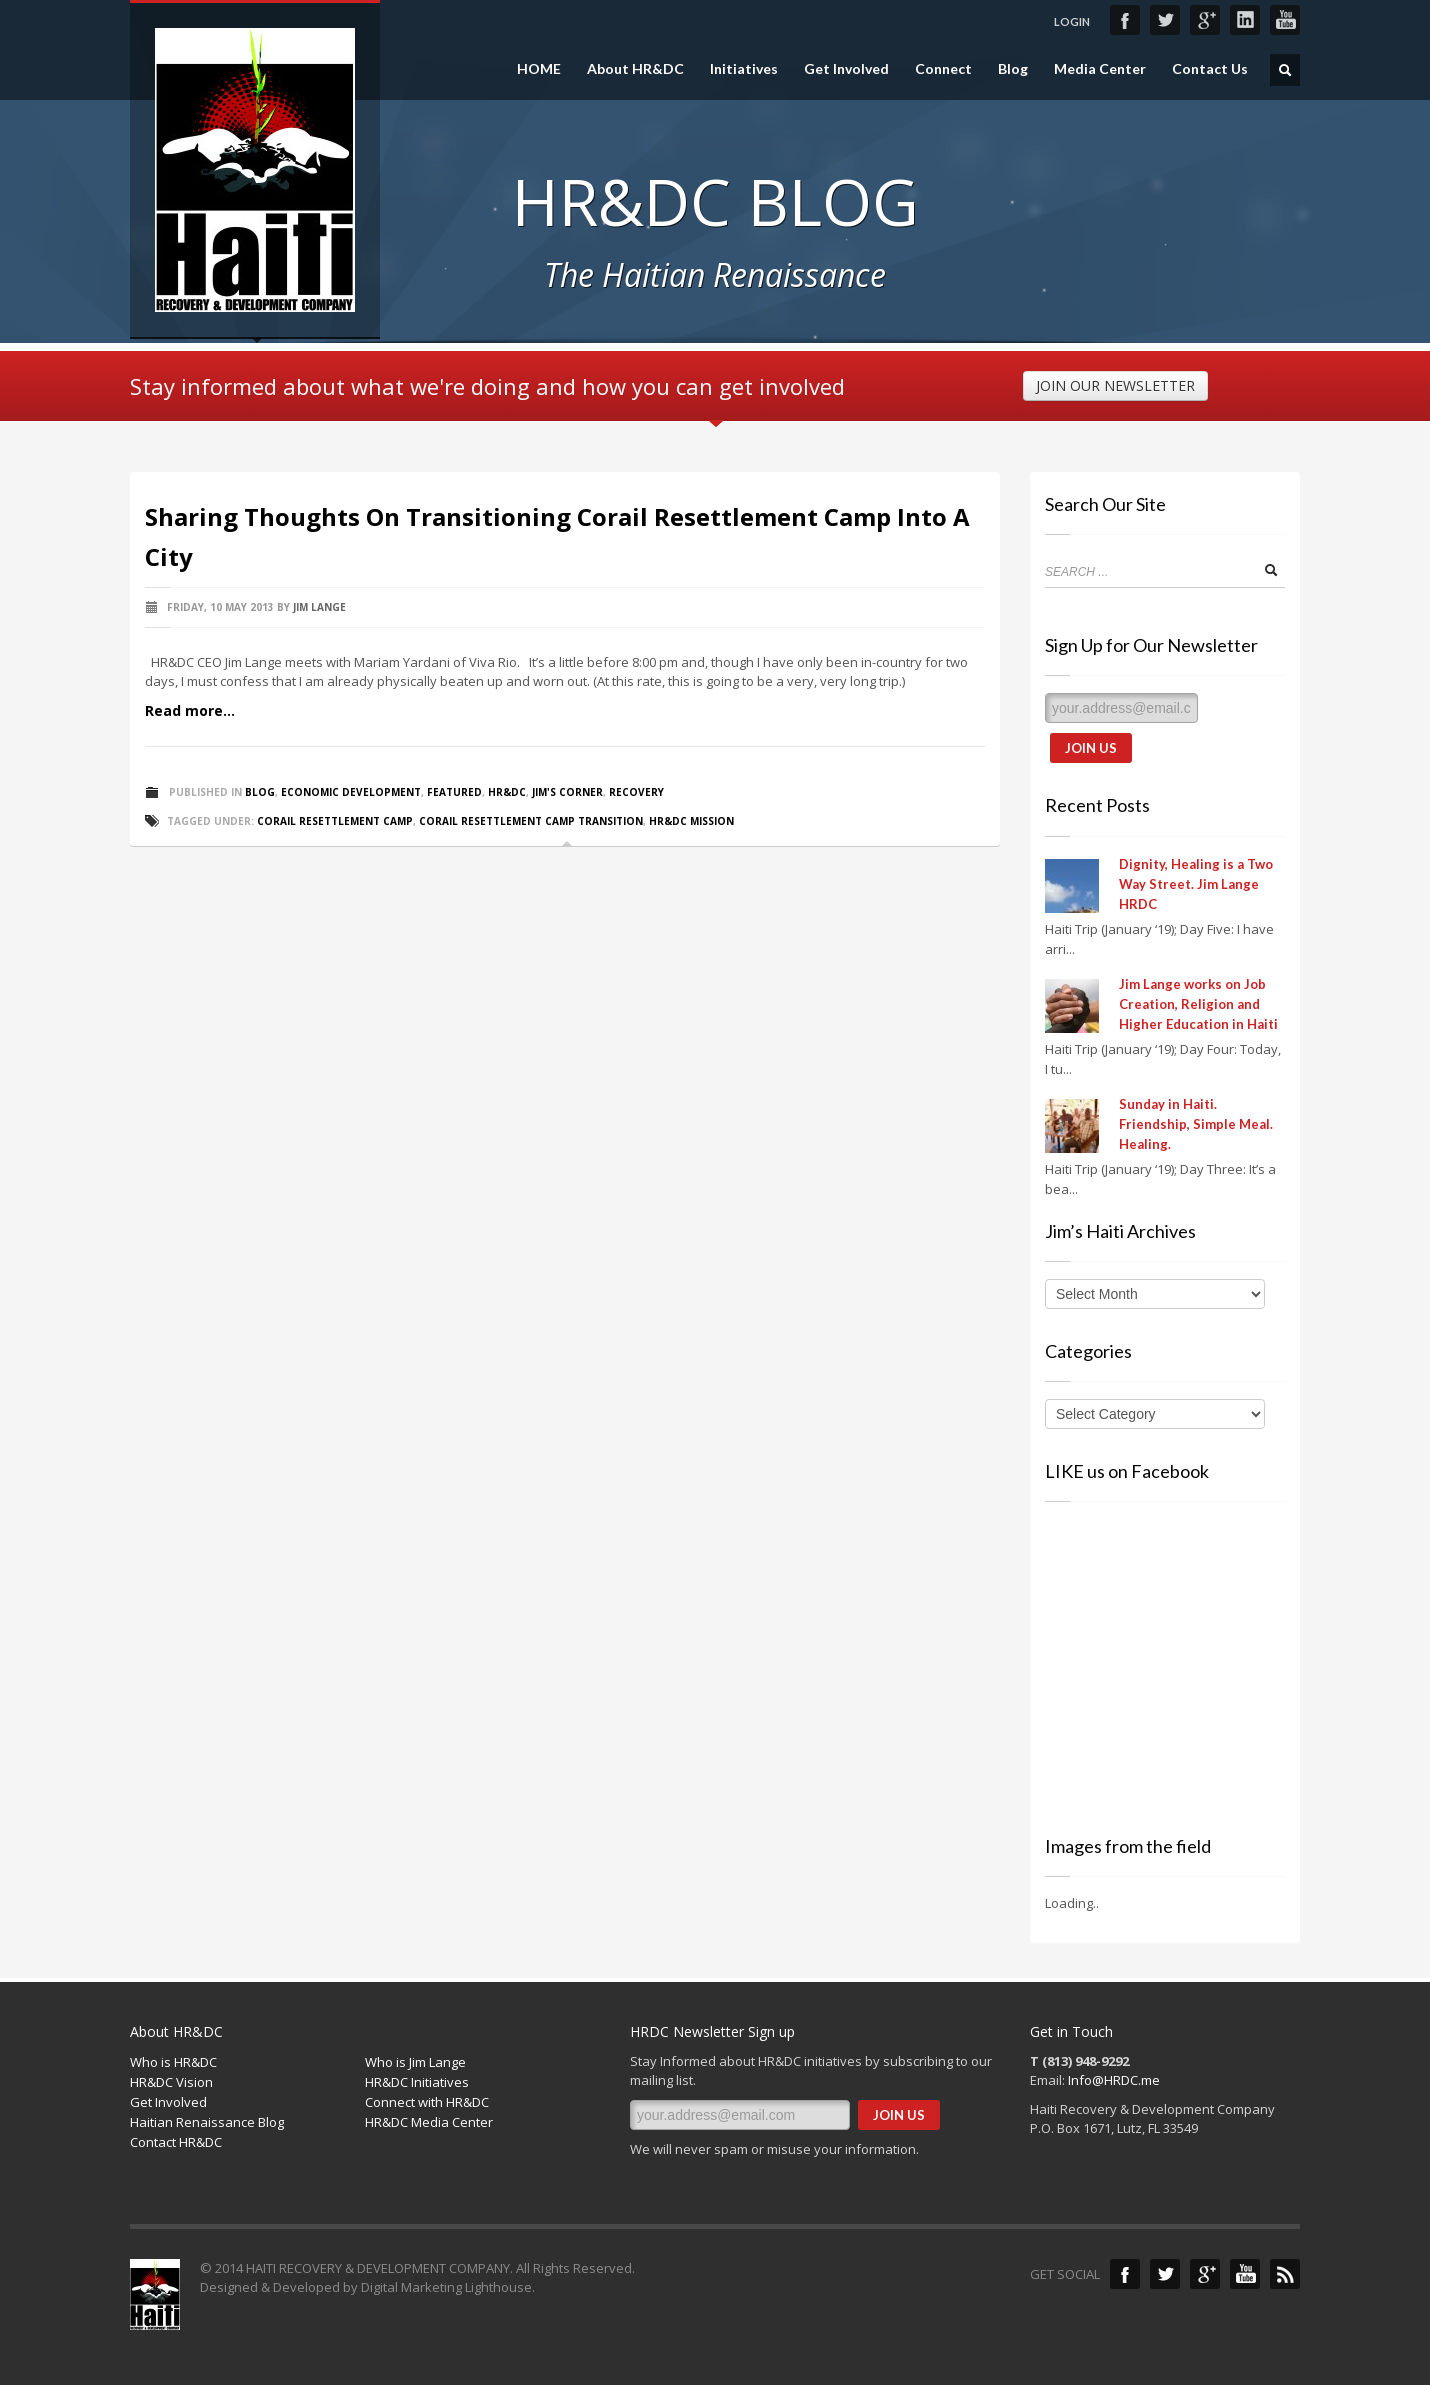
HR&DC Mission (691, 821)
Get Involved (846, 69)
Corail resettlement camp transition (531, 821)
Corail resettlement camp (335, 821)
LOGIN (1072, 21)
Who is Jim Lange (415, 2062)
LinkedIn (1245, 20)
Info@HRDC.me (1114, 2080)
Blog (1013, 69)
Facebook (1125, 20)
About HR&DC (635, 69)
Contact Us (1210, 69)
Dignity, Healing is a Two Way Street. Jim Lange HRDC (1196, 884)
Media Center (1100, 69)
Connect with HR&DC (427, 2102)
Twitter (1165, 20)
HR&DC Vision (171, 2082)
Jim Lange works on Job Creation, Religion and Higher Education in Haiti (1198, 1004)
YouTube (1285, 20)
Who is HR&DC (173, 2062)
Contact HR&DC (176, 2142)
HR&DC (507, 792)
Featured (454, 792)
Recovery (636, 792)
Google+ (1205, 20)
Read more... (190, 710)
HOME (539, 69)
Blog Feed (1285, 2274)
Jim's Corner (567, 792)
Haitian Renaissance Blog (207, 2122)
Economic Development (351, 792)
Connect (943, 69)
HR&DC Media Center (429, 2122)
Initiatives (744, 69)
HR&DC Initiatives (417, 2082)
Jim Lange (319, 607)
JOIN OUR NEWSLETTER (1115, 385)
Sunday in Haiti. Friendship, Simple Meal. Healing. (1196, 1124)
